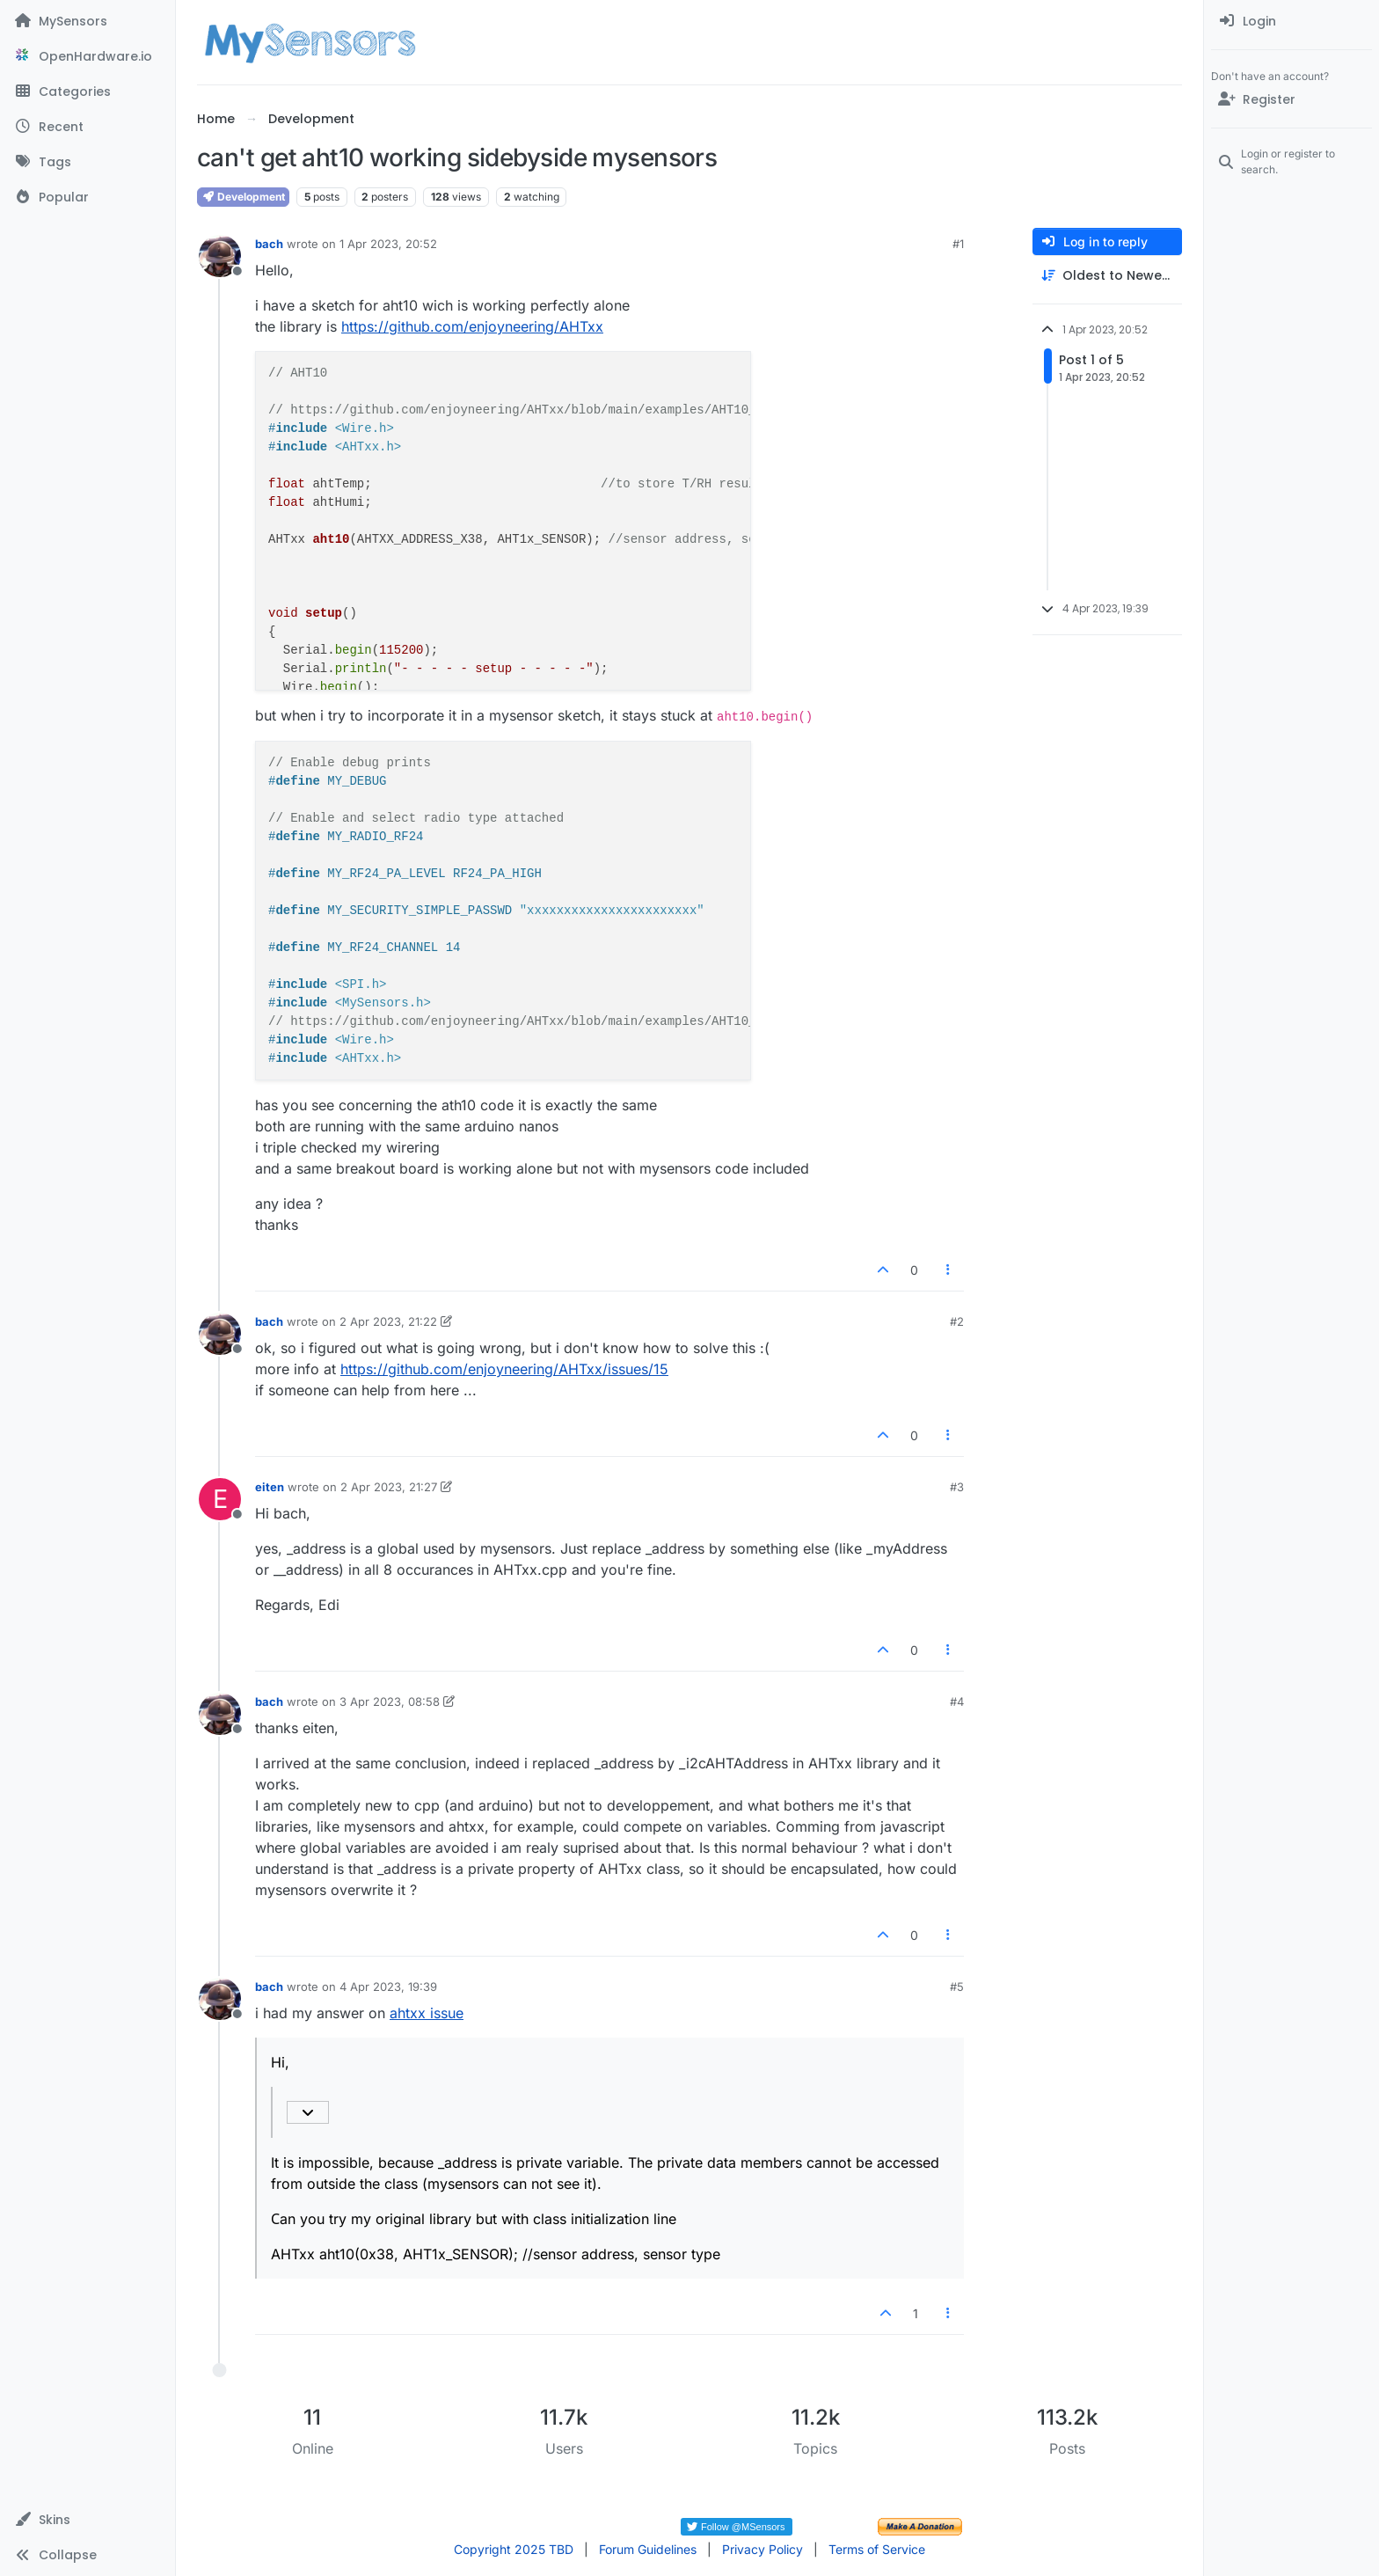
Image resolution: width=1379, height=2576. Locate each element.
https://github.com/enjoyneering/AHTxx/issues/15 (504, 1369)
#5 (957, 1987)
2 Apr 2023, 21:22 (388, 1321)
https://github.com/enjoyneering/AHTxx (472, 326)
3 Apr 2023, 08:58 (389, 1701)
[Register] (1291, 99)
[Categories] (87, 91)
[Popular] (87, 197)
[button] (87, 2520)
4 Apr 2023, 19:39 (388, 1987)
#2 (957, 1321)
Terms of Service (876, 2549)
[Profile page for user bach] (220, 256)
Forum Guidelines (648, 2549)
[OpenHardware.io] (87, 56)
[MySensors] (87, 21)
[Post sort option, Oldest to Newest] (1107, 275)
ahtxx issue (426, 2013)
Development (243, 196)
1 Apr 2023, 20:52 (388, 244)
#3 (957, 1487)
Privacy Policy (762, 2549)
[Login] (1291, 21)
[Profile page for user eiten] (220, 1499)
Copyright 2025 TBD (513, 2549)
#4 (957, 1701)
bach (269, 244)
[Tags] (87, 162)
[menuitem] (1291, 21)
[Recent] (87, 127)
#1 (958, 244)
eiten (269, 1487)
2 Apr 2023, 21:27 (388, 1487)
